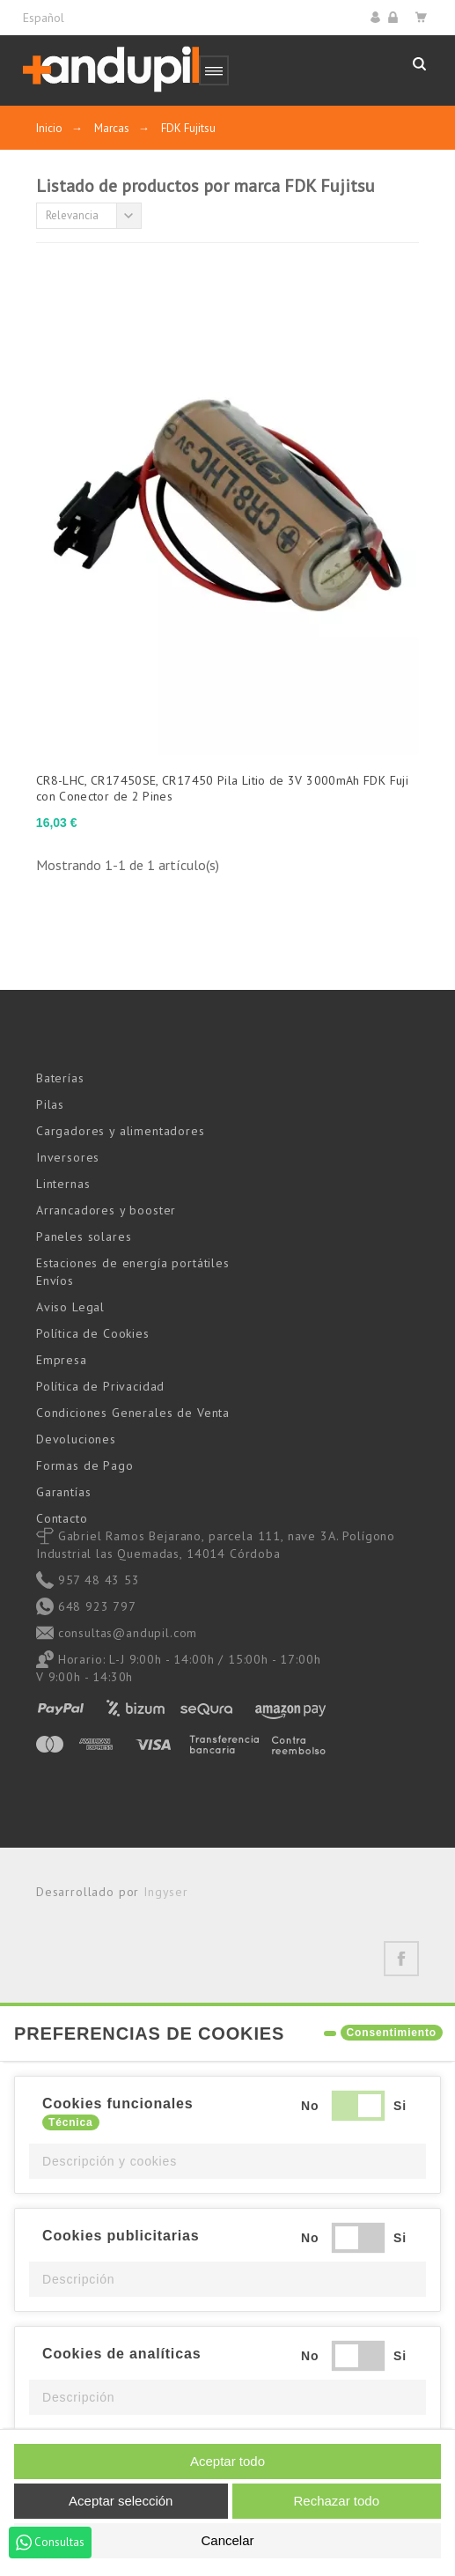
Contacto (62, 1518)
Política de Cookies (93, 1333)
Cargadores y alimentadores (120, 1131)
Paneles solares (84, 1236)
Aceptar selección (120, 2500)
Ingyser (165, 1892)
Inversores (67, 1157)
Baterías (60, 1078)
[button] (227, 2161)
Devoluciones (76, 1439)
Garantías (64, 1492)
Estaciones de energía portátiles (133, 1263)
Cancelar (227, 2540)
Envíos (55, 1280)
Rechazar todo (336, 2500)
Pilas (50, 1104)
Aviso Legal (70, 1307)
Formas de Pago (85, 1465)
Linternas (63, 1184)
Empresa (61, 1360)
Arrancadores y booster (106, 1210)
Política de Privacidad (100, 1386)
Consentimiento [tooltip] (392, 2032)
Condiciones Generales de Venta (133, 1413)
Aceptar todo (227, 2461)
